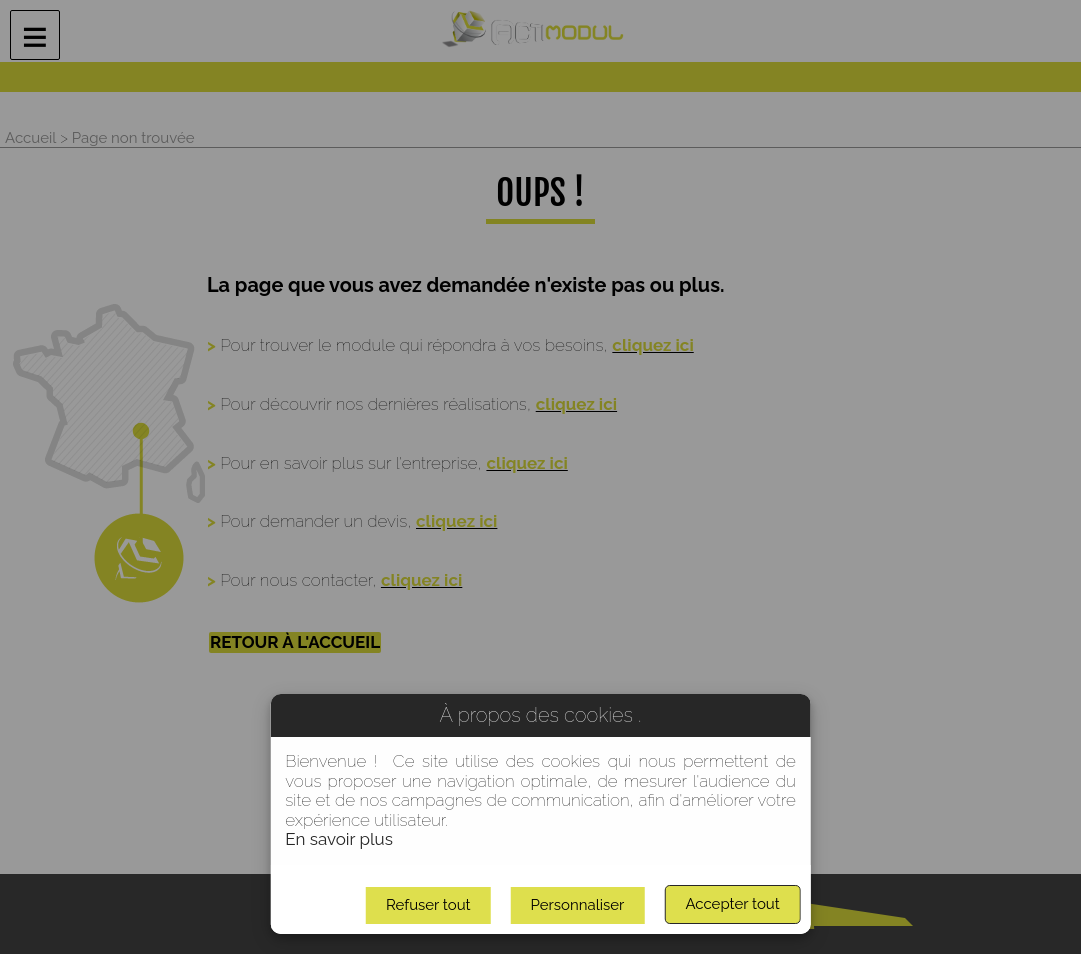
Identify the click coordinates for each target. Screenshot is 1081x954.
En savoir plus (339, 839)
